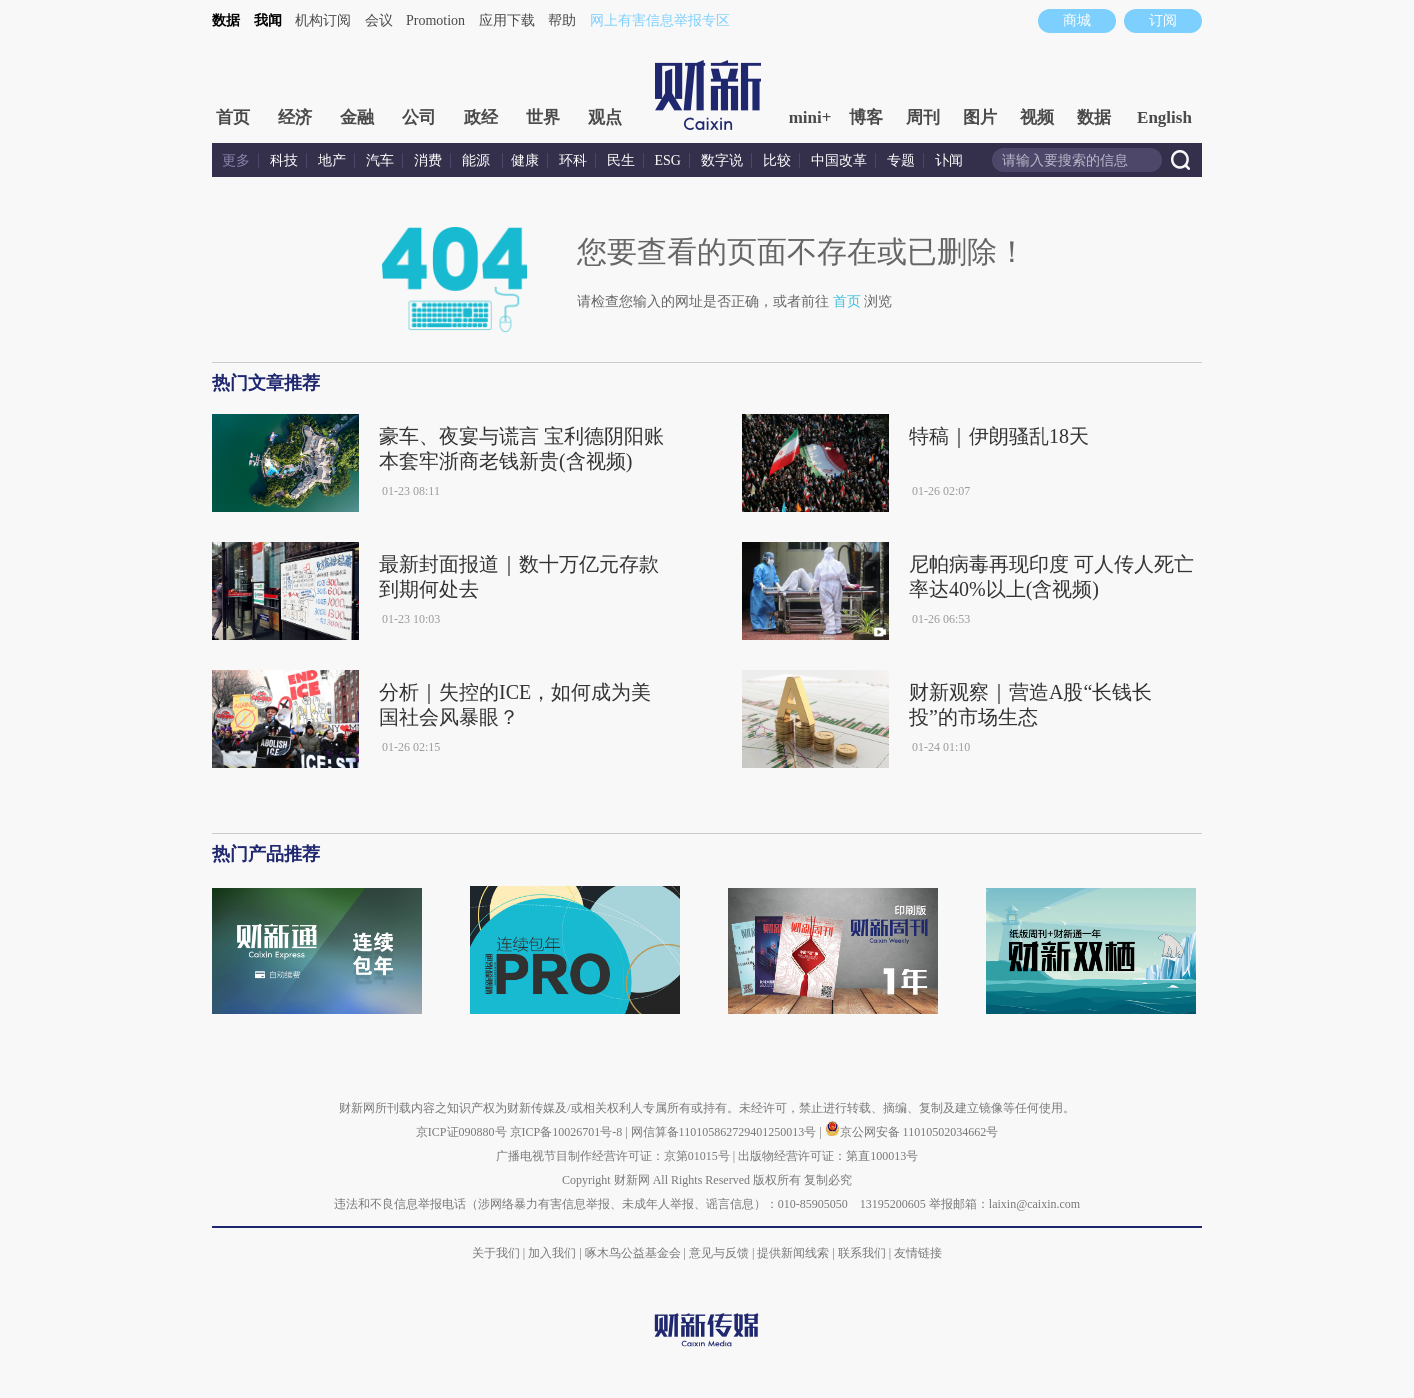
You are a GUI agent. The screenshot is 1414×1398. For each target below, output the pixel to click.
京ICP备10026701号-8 (568, 1132)
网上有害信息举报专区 (660, 20)
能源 (478, 160)
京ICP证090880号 (461, 1132)
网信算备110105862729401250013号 (725, 1132)
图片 (980, 117)
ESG (668, 160)
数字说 (722, 160)
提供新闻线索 (793, 1253)
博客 (866, 117)
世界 (543, 117)
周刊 (923, 117)
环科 (573, 160)
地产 (332, 160)
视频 (1037, 117)
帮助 (562, 20)
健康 (525, 160)
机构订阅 (323, 20)
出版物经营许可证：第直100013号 (828, 1156)
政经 (481, 117)
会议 (379, 20)
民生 (621, 160)
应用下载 (507, 20)
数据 (226, 20)
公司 (419, 117)
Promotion (435, 20)
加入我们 (552, 1253)
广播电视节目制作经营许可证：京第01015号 (613, 1156)
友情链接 (918, 1253)
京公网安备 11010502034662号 (912, 1132)
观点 (605, 117)
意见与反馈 (719, 1253)
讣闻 (949, 160)
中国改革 (839, 160)
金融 (357, 117)
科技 (284, 160)
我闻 (268, 20)
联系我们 (862, 1253)
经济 (295, 117)
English (1164, 117)
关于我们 (496, 1253)
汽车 (380, 160)
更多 (236, 160)
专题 (901, 160)
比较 (777, 160)
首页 (233, 117)
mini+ (810, 117)
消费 (428, 160)
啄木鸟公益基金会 (634, 1253)
